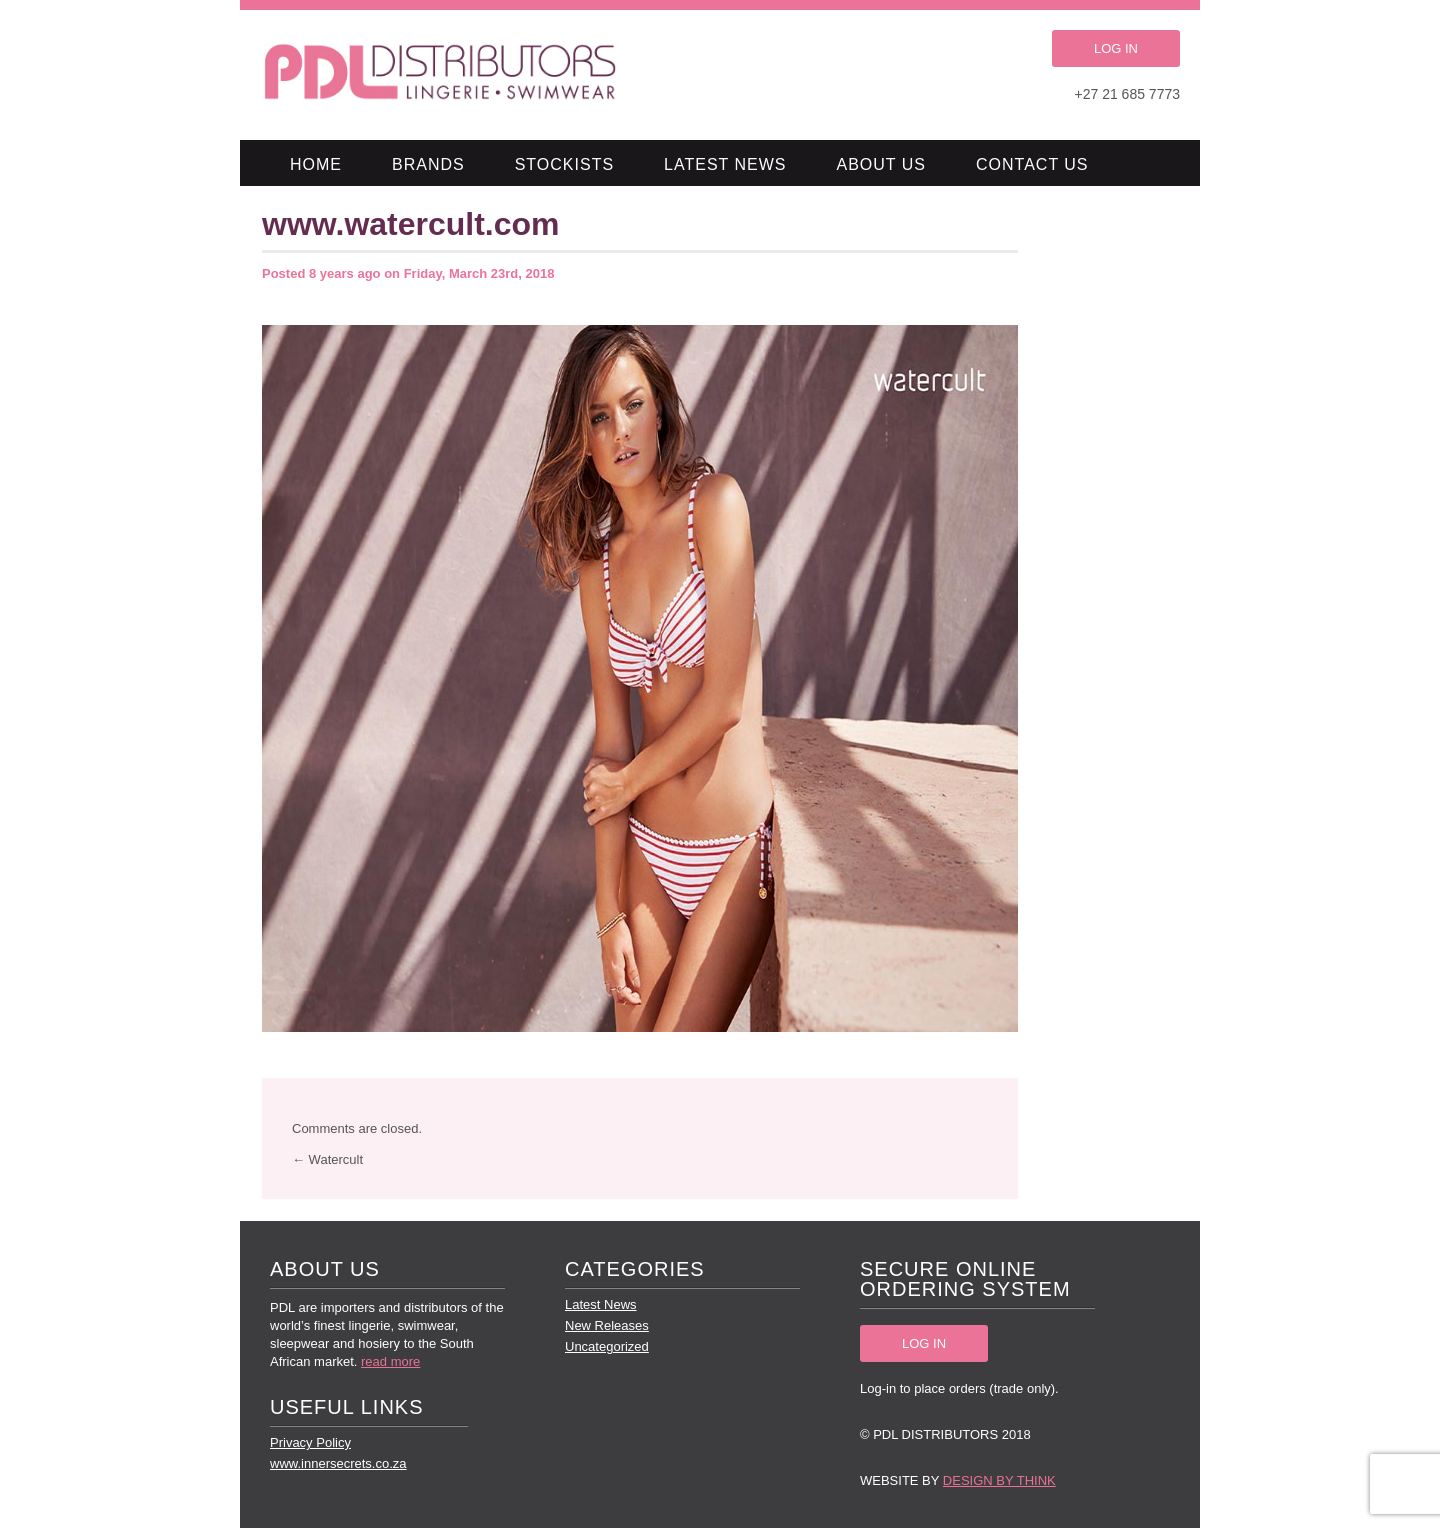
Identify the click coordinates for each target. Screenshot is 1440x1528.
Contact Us (1032, 164)
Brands (428, 164)
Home (316, 164)
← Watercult (327, 1159)
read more (390, 1361)
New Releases (607, 1325)
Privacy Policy (310, 1442)
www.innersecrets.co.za (338, 1463)
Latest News (725, 164)
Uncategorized (607, 1346)
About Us (882, 164)
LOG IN (1116, 48)
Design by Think (999, 1480)
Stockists (564, 164)
